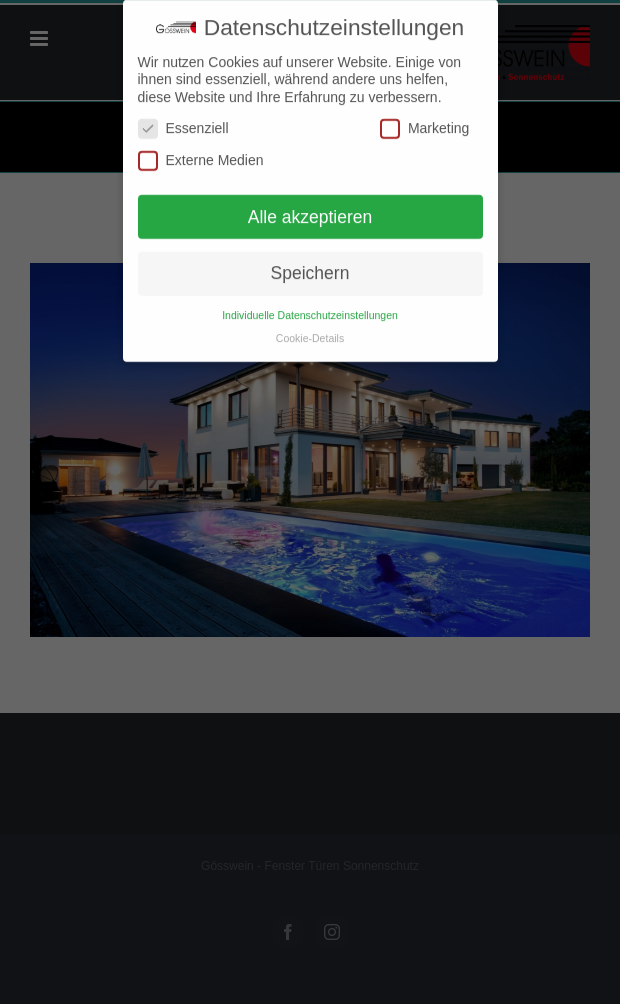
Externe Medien (201, 155)
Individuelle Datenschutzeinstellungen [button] (310, 310)
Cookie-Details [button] (310, 333)
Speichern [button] (310, 269)
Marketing (424, 124)
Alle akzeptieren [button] (310, 212)
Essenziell (183, 124)
